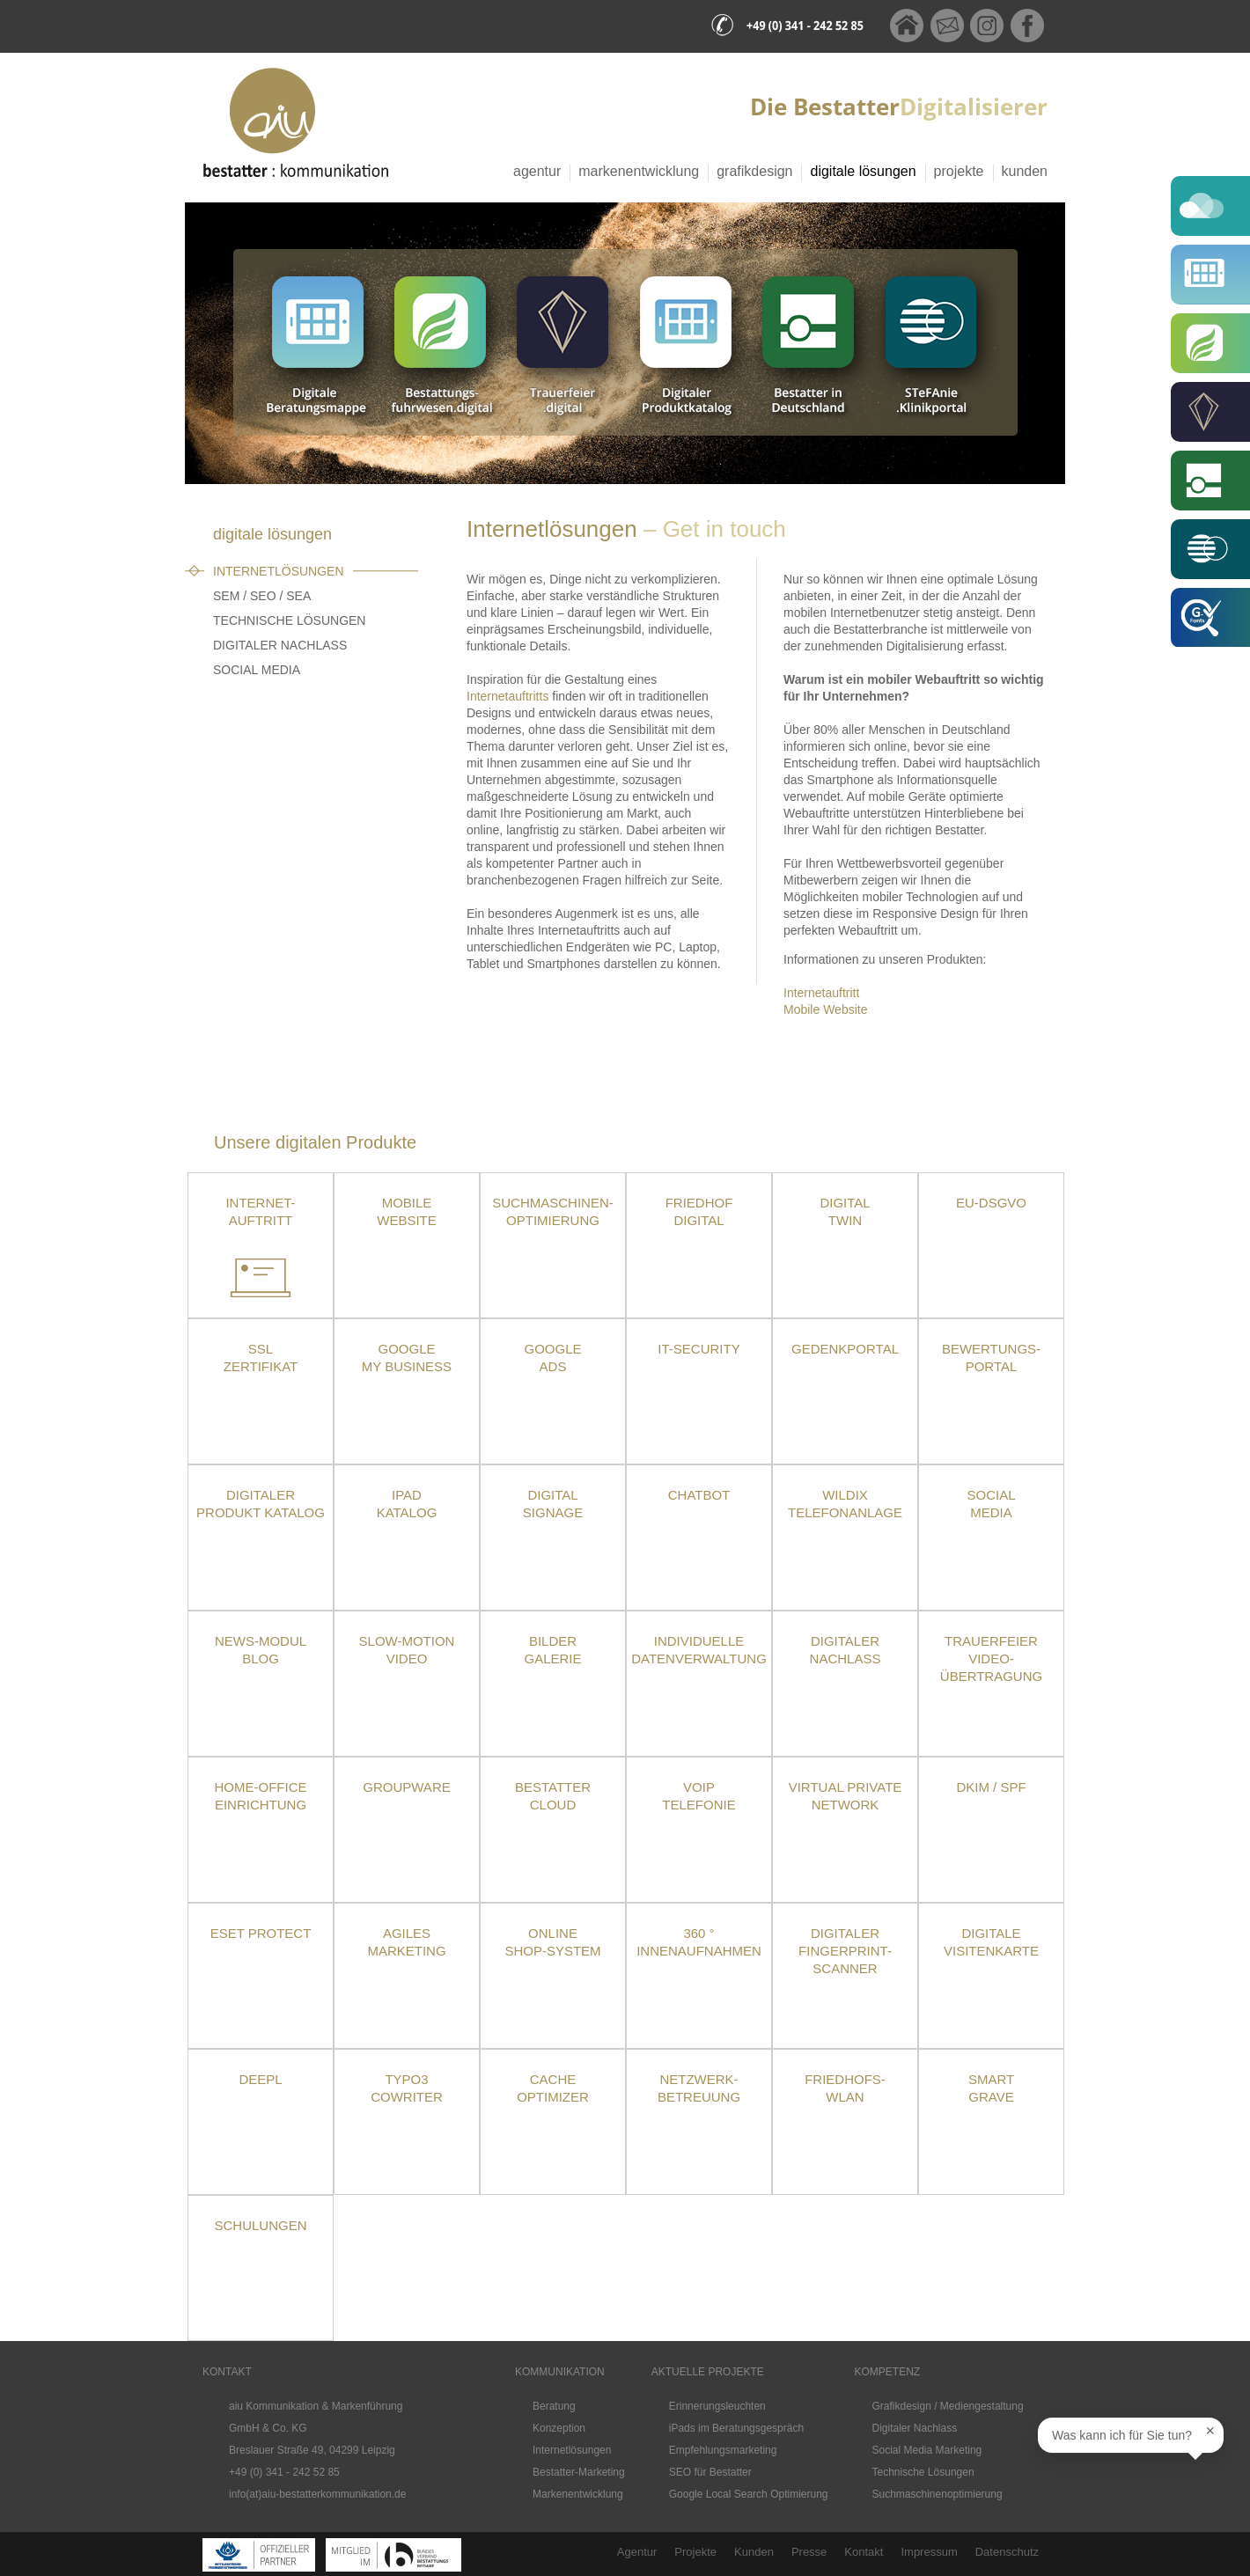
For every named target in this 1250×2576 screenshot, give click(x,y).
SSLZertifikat (261, 1357)
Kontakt (863, 2551)
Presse (809, 2551)
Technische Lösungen (289, 620)
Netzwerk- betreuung (699, 2088)
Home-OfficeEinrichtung (261, 1796)
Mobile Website (825, 1009)
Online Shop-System (552, 1942)
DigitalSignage (553, 1503)
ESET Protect (261, 1933)
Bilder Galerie (552, 1649)
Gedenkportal (845, 1348)
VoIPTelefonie (698, 1796)
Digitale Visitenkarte (991, 1942)
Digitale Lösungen (862, 171)
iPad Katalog (407, 1503)
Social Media (256, 670)
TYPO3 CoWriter (407, 2088)
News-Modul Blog (260, 1649)
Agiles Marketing (406, 1942)
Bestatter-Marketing (579, 2472)
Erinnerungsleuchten (717, 2406)
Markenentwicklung (638, 171)
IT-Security (698, 1348)
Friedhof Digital (699, 1211)
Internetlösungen (278, 571)
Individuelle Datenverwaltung (699, 1649)
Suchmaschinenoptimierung (937, 2494)
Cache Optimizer (553, 2088)
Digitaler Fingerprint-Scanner (845, 1951)
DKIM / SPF (991, 1787)
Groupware (406, 1787)
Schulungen (260, 2225)
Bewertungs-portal (991, 1357)
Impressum (929, 2551)
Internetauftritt (821, 993)
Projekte (959, 171)
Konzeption (559, 2428)
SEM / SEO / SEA (262, 596)
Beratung (554, 2406)
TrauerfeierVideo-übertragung (991, 1658)
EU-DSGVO (991, 1202)
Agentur (537, 171)
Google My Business (407, 1357)
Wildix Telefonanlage (845, 1503)
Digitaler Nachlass (280, 645)
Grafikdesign (754, 171)
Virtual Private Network (845, 1796)
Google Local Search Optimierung (748, 2494)
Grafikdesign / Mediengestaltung (948, 2406)
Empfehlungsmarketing (723, 2450)
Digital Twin (845, 1211)
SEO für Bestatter (710, 2472)
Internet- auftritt (260, 1211)
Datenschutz (1007, 2551)
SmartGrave (991, 2088)
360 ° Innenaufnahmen (698, 1942)
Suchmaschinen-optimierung (553, 1211)
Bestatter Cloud (553, 1796)
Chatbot (699, 1494)
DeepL (260, 2079)
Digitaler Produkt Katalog (260, 1503)
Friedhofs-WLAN (845, 2088)
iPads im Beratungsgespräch (736, 2428)
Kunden (1025, 171)
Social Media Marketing (927, 2450)
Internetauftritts (507, 696)
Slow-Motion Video (407, 1649)
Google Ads (552, 1357)
